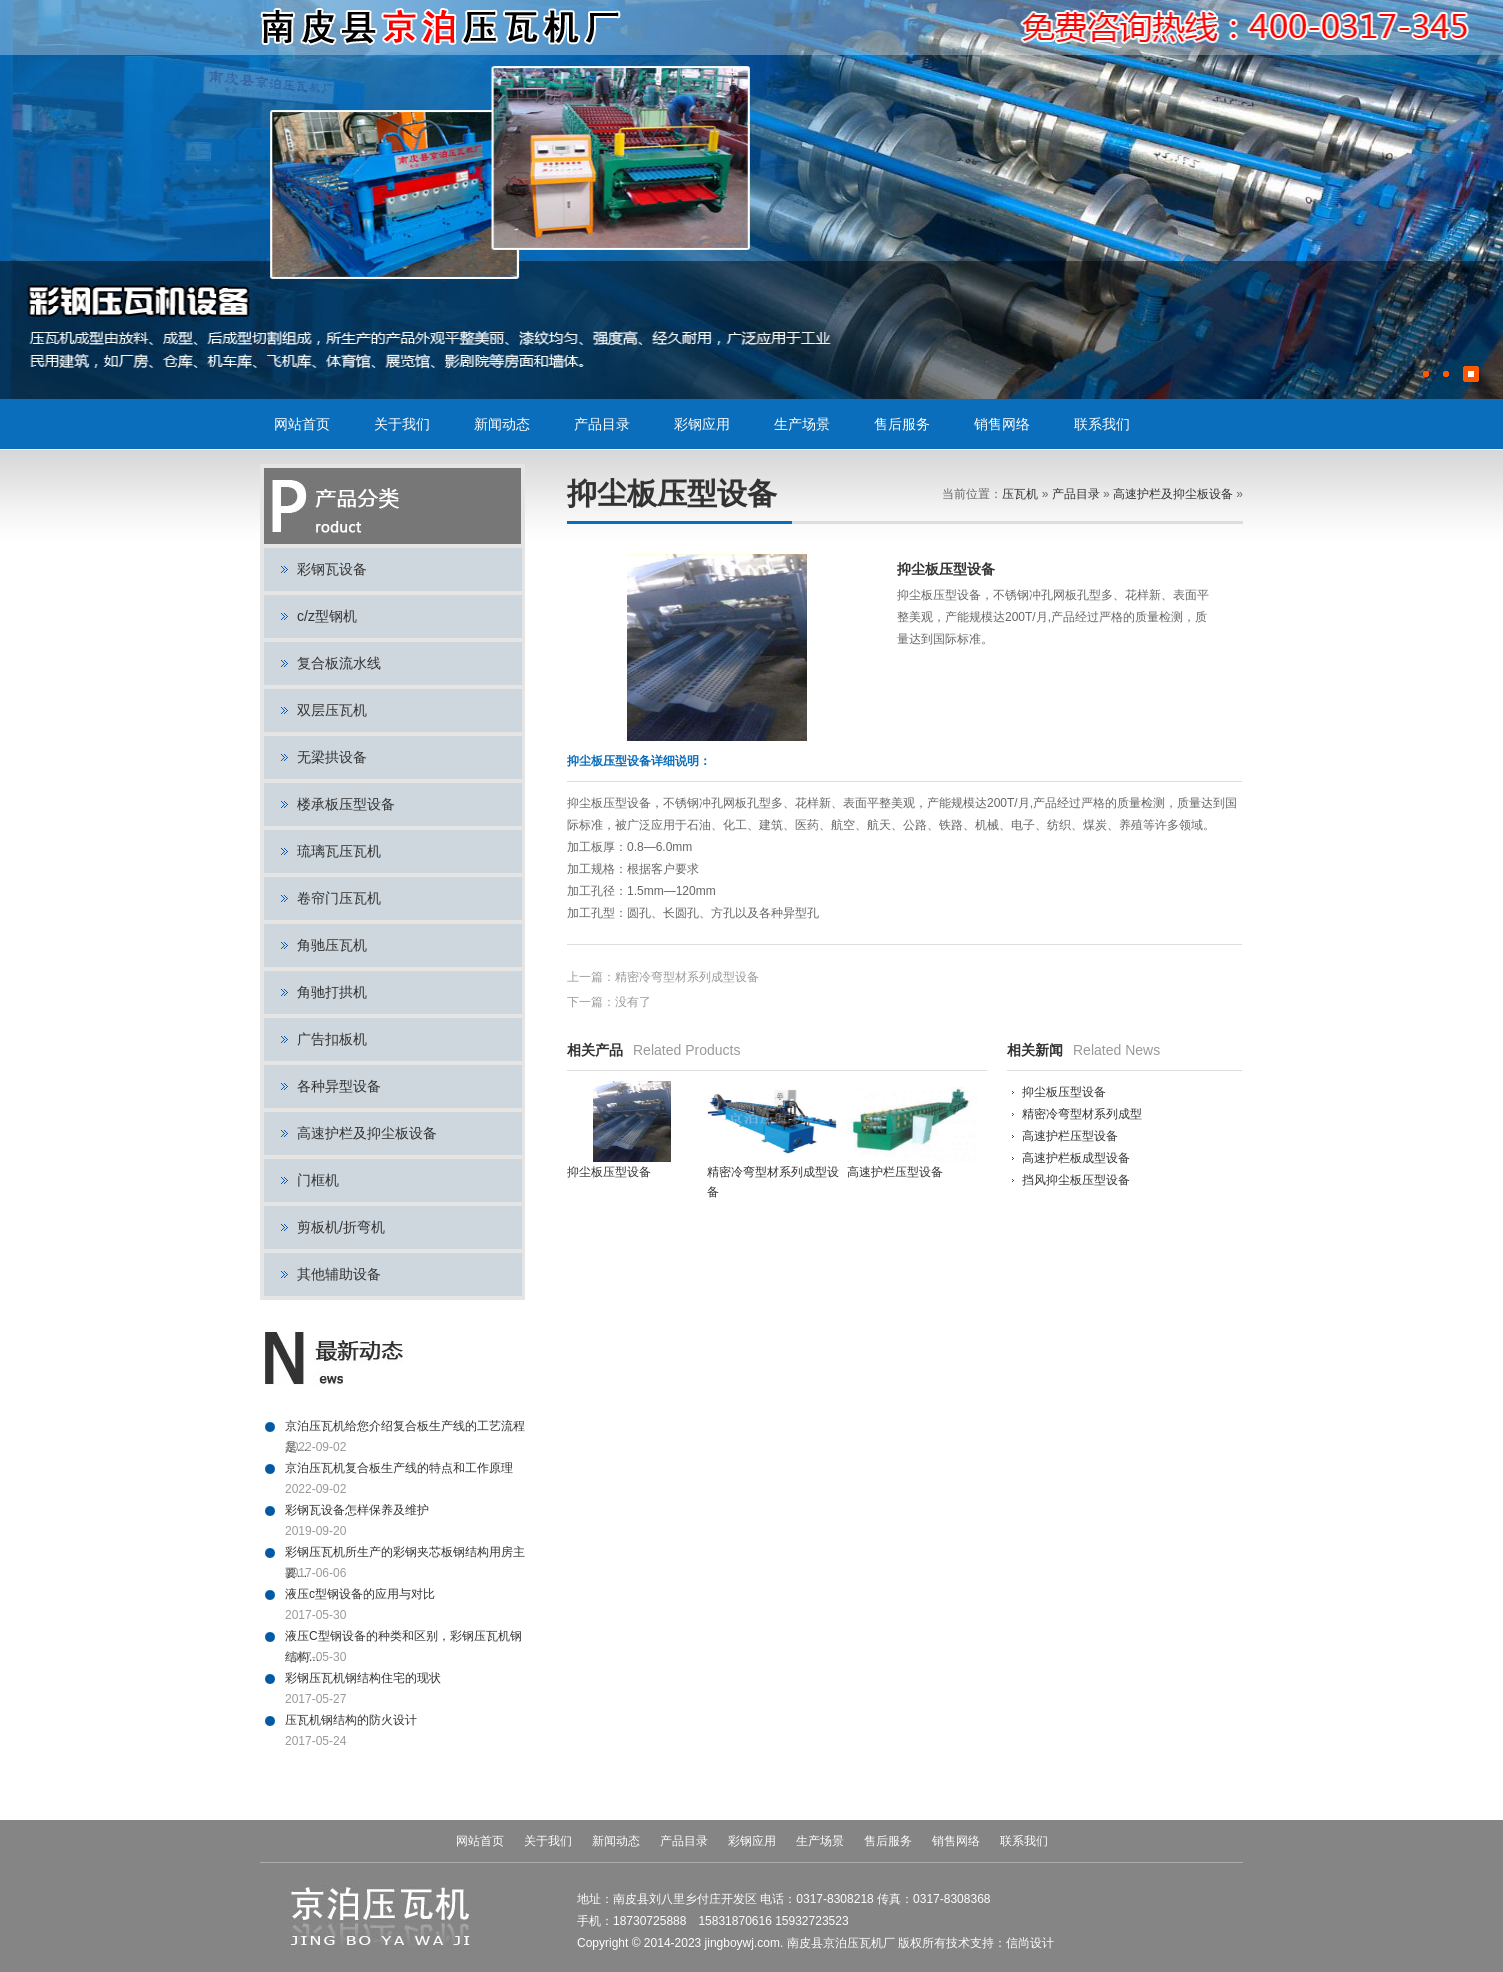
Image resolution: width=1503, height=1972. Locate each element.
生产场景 (802, 424)
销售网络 (1002, 424)
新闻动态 (502, 424)
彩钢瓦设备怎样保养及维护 (357, 1510)
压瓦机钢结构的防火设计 (351, 1720)
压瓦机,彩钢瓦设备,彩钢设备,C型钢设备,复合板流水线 (442, 27)
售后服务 (902, 424)
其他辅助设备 (339, 1274)
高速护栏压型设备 (1070, 1136)
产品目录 (602, 424)
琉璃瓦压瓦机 (339, 851)
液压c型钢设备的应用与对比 (360, 1594)
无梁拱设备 (332, 757)
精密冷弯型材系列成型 (1082, 1114)
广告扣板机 (332, 1039)
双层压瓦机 (332, 710)
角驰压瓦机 (332, 945)
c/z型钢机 (327, 616)
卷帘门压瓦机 (339, 898)
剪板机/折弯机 (341, 1227)
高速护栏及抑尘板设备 (367, 1133)
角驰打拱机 (332, 992)
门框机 (318, 1180)
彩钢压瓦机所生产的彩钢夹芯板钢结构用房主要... (405, 1554)
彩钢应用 (702, 424)
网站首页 (302, 424)
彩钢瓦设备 (332, 569)
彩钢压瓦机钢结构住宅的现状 (363, 1678)
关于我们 (402, 424)
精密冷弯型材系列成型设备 (687, 977)
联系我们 (1102, 424)
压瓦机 (1020, 494)
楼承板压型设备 (346, 804)
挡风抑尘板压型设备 (1076, 1180)
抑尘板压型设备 (1064, 1092)
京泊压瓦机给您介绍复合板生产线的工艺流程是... (405, 1428)
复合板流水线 (339, 663)
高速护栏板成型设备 (1076, 1158)
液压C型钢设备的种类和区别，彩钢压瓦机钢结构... (403, 1638)
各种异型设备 (339, 1086)
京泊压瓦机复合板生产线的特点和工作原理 (399, 1468)
